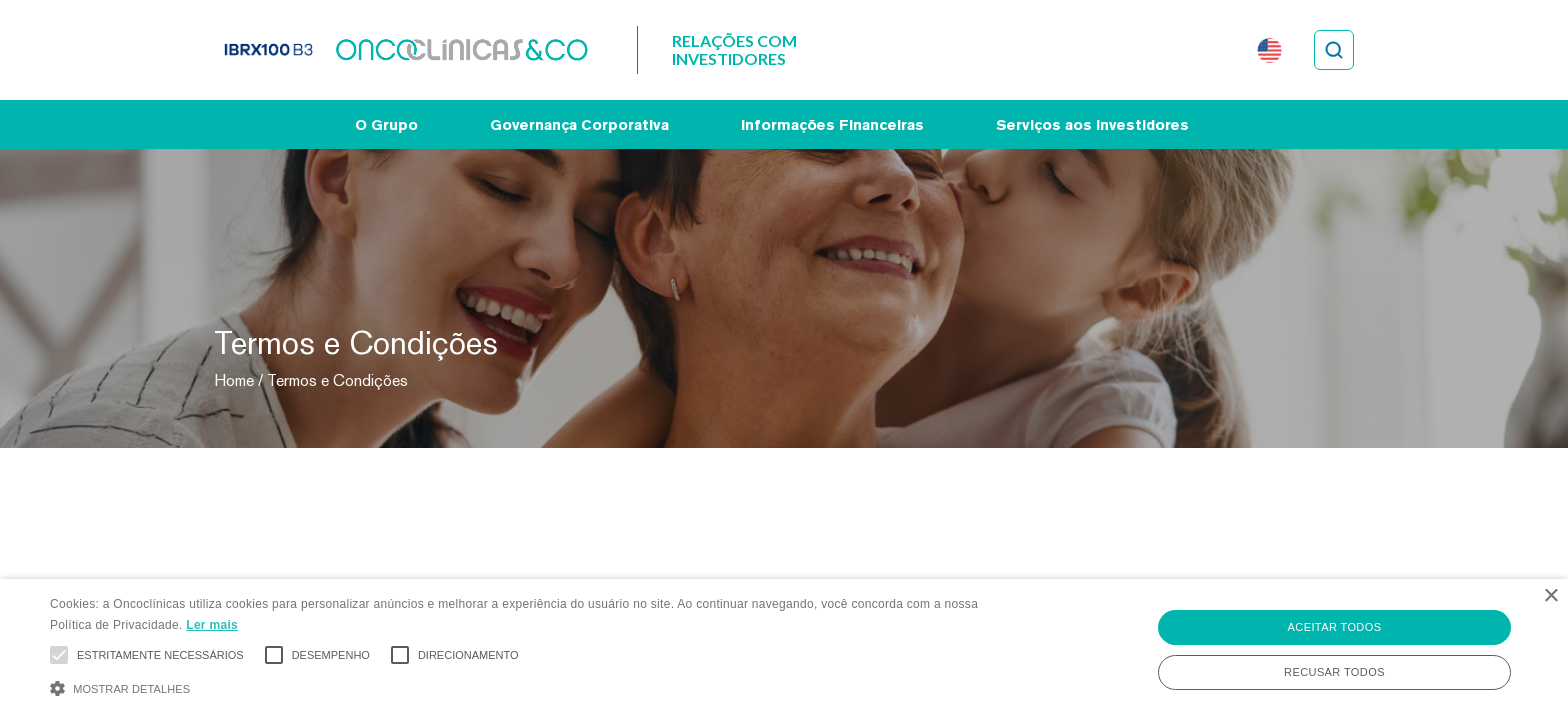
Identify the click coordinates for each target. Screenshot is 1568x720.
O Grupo (386, 124)
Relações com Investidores (734, 49)
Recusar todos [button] (1334, 672)
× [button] (1550, 596)
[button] (527, 686)
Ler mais (212, 625)
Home (234, 380)
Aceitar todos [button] (1335, 627)
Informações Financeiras (832, 124)
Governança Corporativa (579, 124)
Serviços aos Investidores (1092, 124)
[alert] (784, 649)
